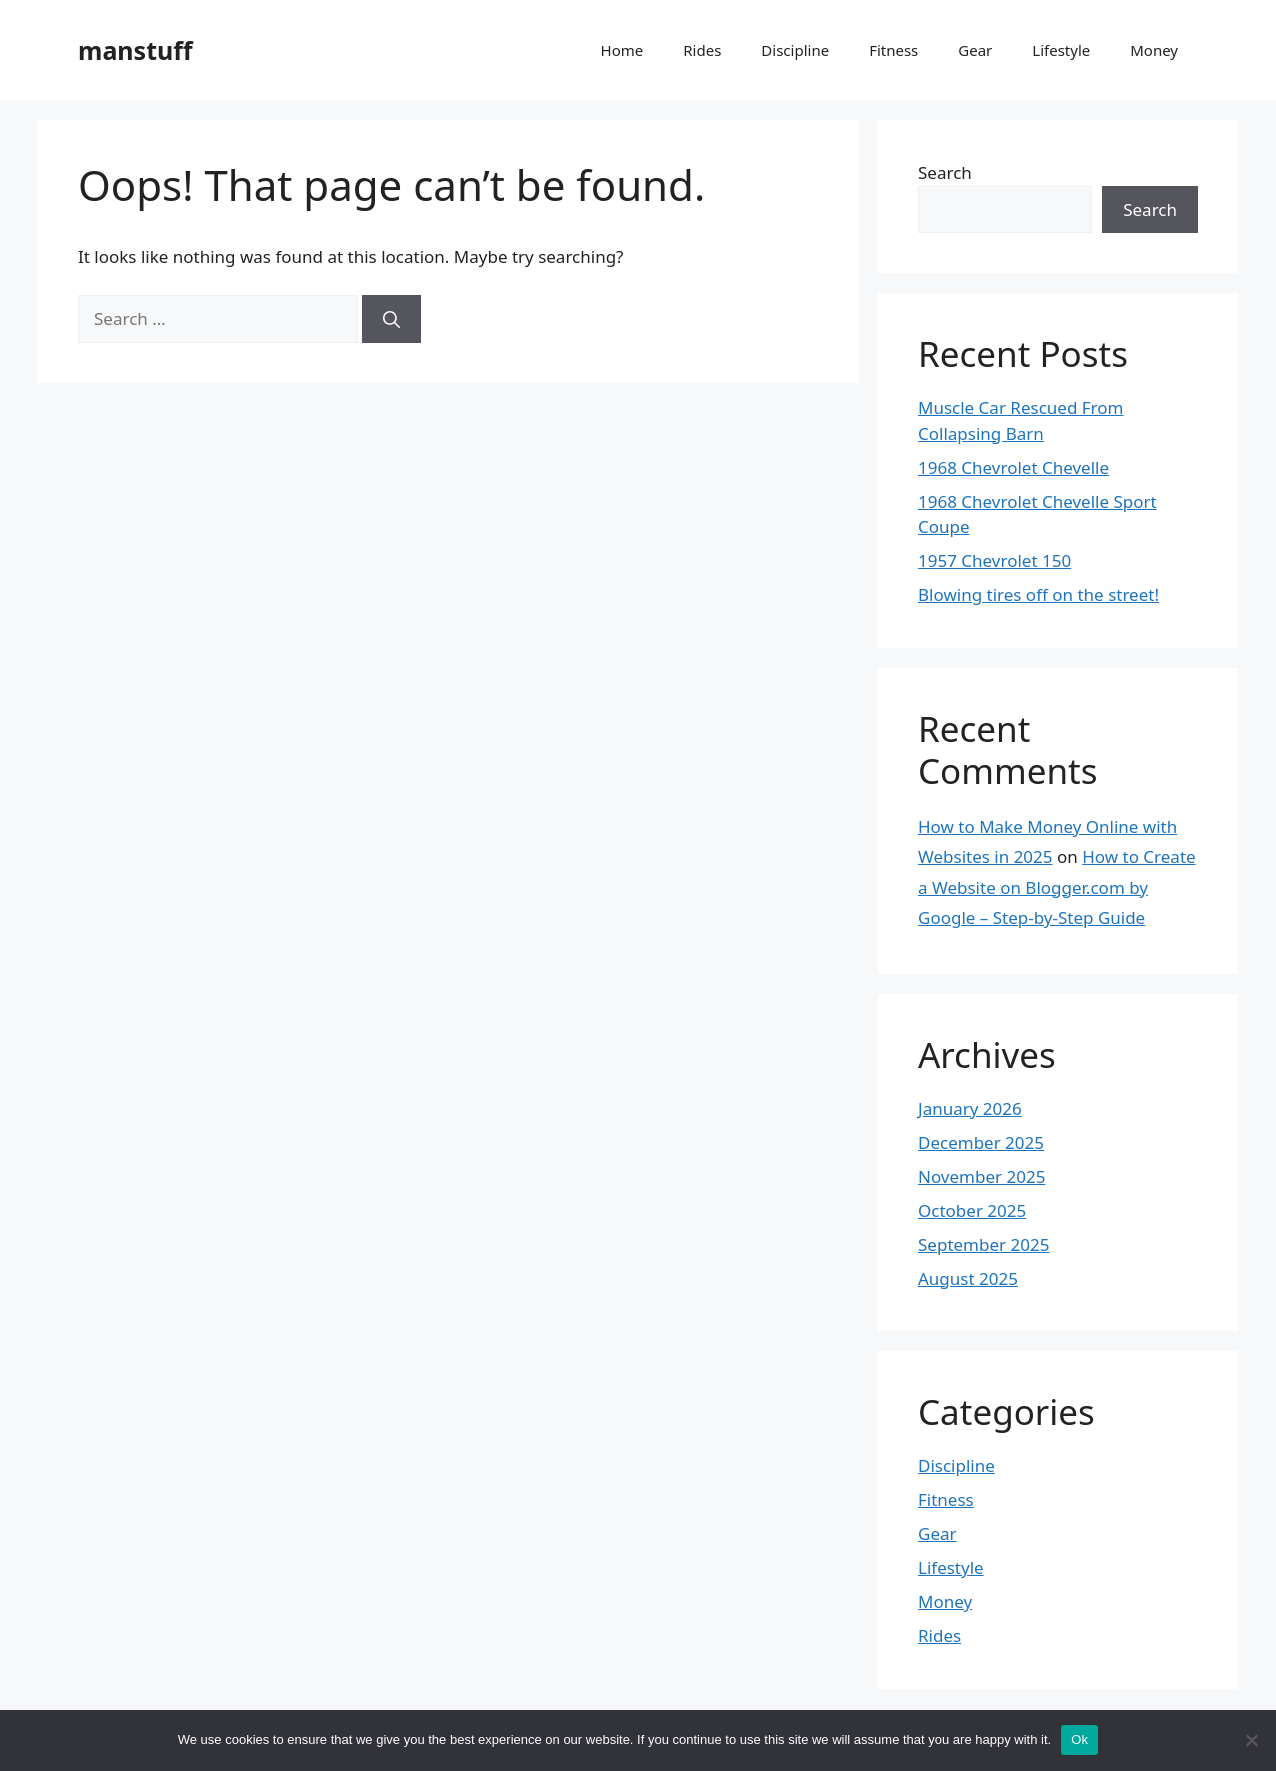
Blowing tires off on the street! (1038, 594)
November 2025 (981, 1176)
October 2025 (972, 1210)
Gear (975, 50)
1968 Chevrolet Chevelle (1013, 467)
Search (945, 172)
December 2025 (981, 1142)
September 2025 (983, 1244)
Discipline (795, 50)
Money (1154, 50)
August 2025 (968, 1278)
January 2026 (970, 1108)
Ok (1079, 1739)
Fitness (893, 50)
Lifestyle (1061, 50)
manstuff (135, 50)
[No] (1251, 1740)
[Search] (391, 319)
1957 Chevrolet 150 (994, 560)
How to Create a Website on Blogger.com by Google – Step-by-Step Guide (1057, 887)
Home (622, 50)
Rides (702, 50)
